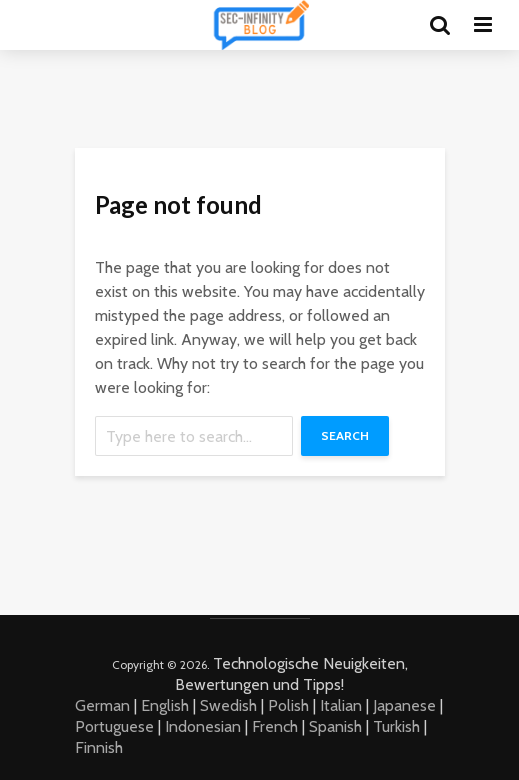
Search (345, 435)
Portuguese (114, 726)
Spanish (335, 726)
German (102, 705)
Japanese (404, 705)
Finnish (99, 747)
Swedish (228, 705)
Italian (341, 705)
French (275, 726)
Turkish (396, 726)
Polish (288, 705)
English (165, 705)
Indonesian (203, 726)
